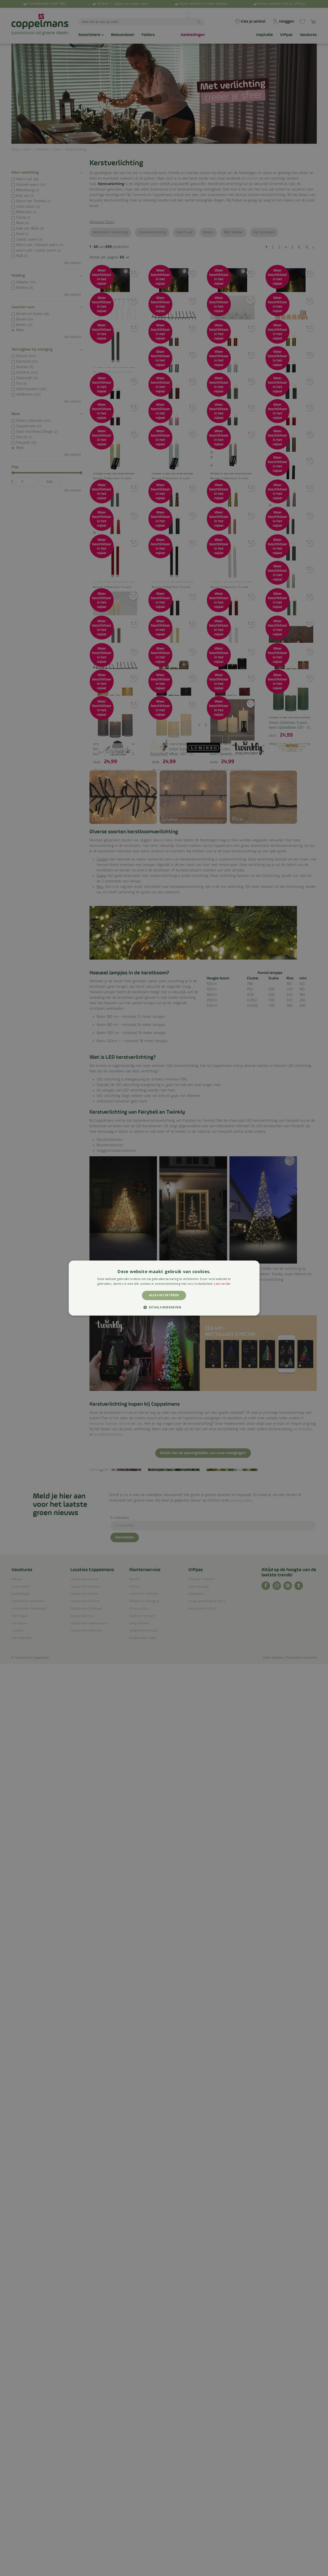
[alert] (164, 1288)
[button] (164, 1307)
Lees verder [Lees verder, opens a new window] (222, 1284)
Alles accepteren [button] (164, 1295)
